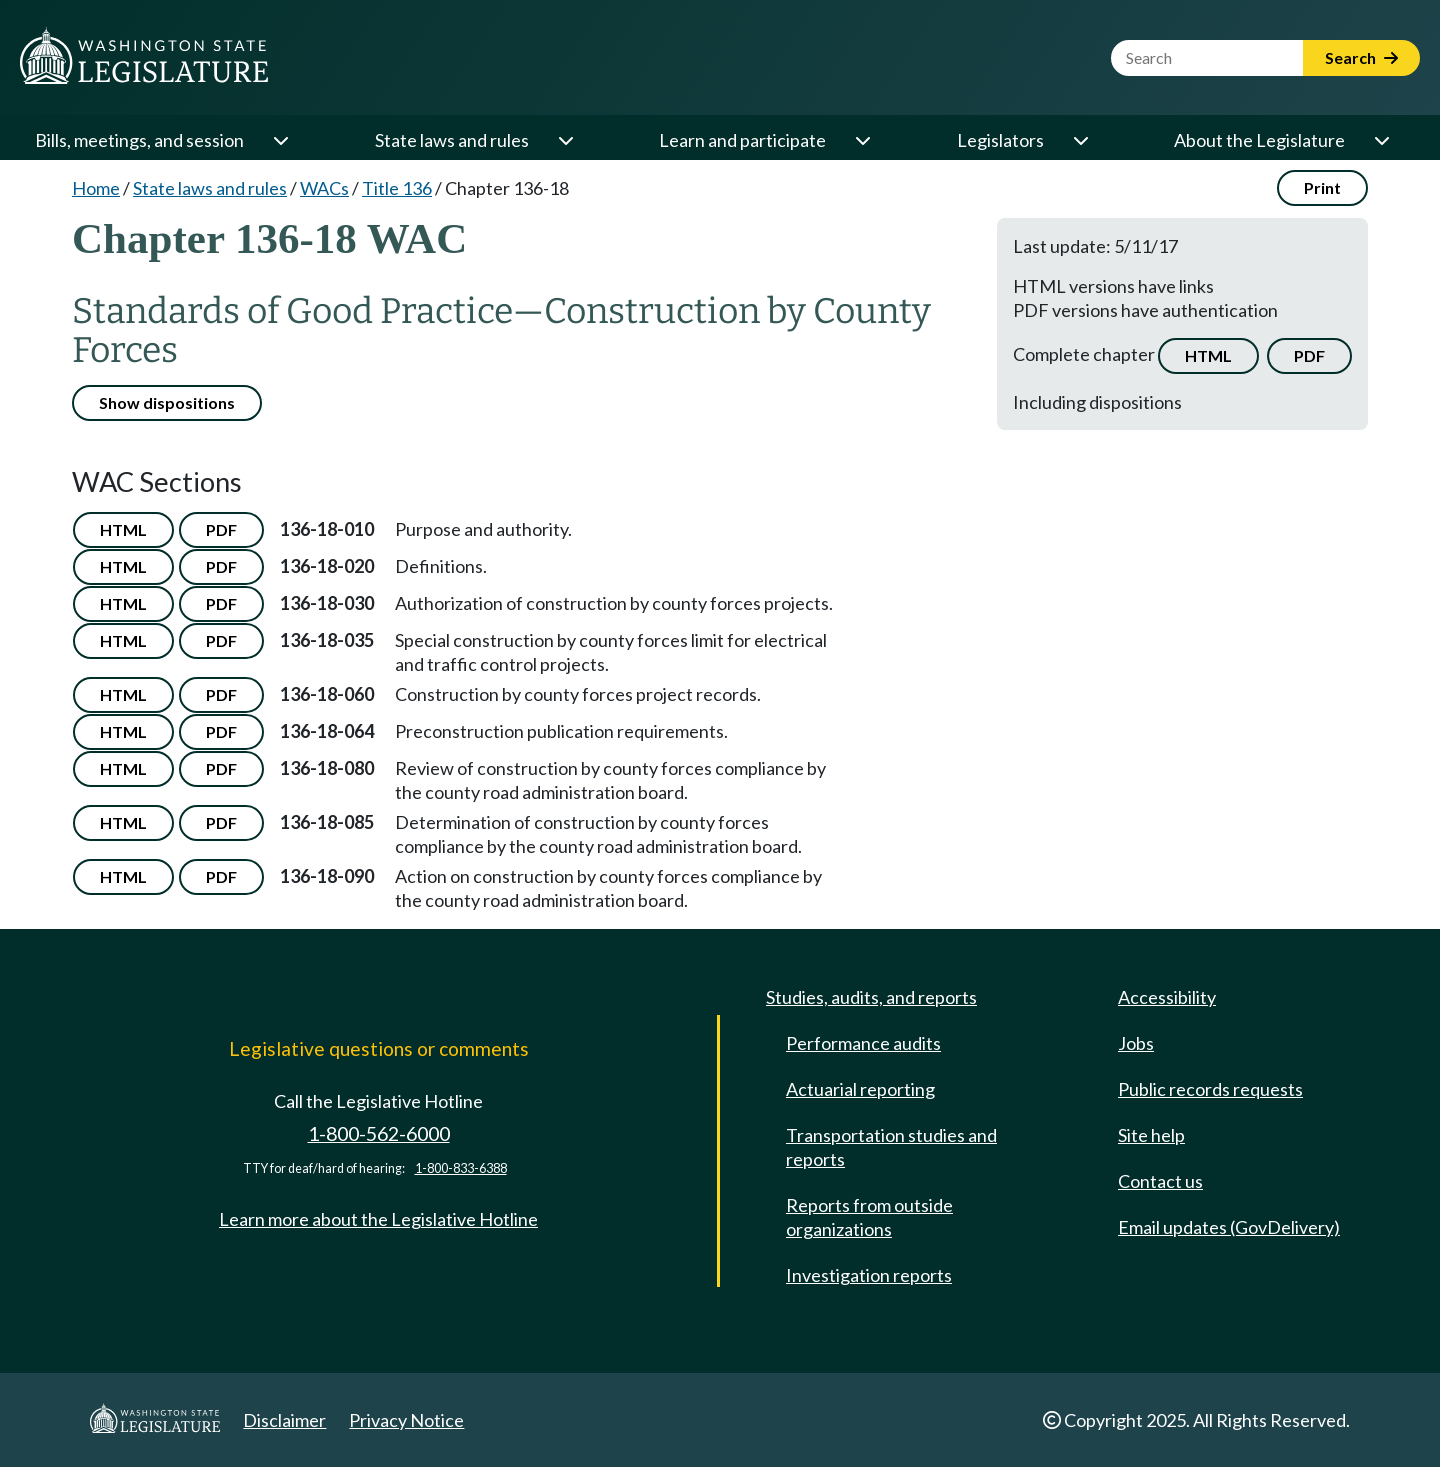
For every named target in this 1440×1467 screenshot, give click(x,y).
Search (1361, 57)
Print (1322, 187)
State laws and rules (452, 140)
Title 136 (397, 188)
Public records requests (1210, 1089)
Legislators (1000, 140)
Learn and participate (742, 140)
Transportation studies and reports (891, 1147)
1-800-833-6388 (461, 1168)
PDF (1309, 355)
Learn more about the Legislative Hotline (378, 1219)
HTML (1208, 355)
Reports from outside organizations (869, 1217)
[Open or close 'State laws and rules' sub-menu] (565, 140)
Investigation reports (869, 1275)
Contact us (1160, 1181)
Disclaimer (284, 1420)
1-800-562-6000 (379, 1133)
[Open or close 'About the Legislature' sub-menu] (1381, 140)
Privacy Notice (406, 1420)
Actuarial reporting (860, 1089)
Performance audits (863, 1043)
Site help (1151, 1135)
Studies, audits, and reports (871, 997)
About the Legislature (1259, 140)
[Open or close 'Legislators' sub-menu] (1080, 140)
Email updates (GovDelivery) (1229, 1227)
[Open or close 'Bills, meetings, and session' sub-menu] (280, 140)
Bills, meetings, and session (139, 140)
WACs (324, 188)
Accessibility (1167, 997)
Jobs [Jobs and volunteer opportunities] (1136, 1043)
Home (96, 188)
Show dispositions (167, 402)
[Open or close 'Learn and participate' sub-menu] (862, 140)
